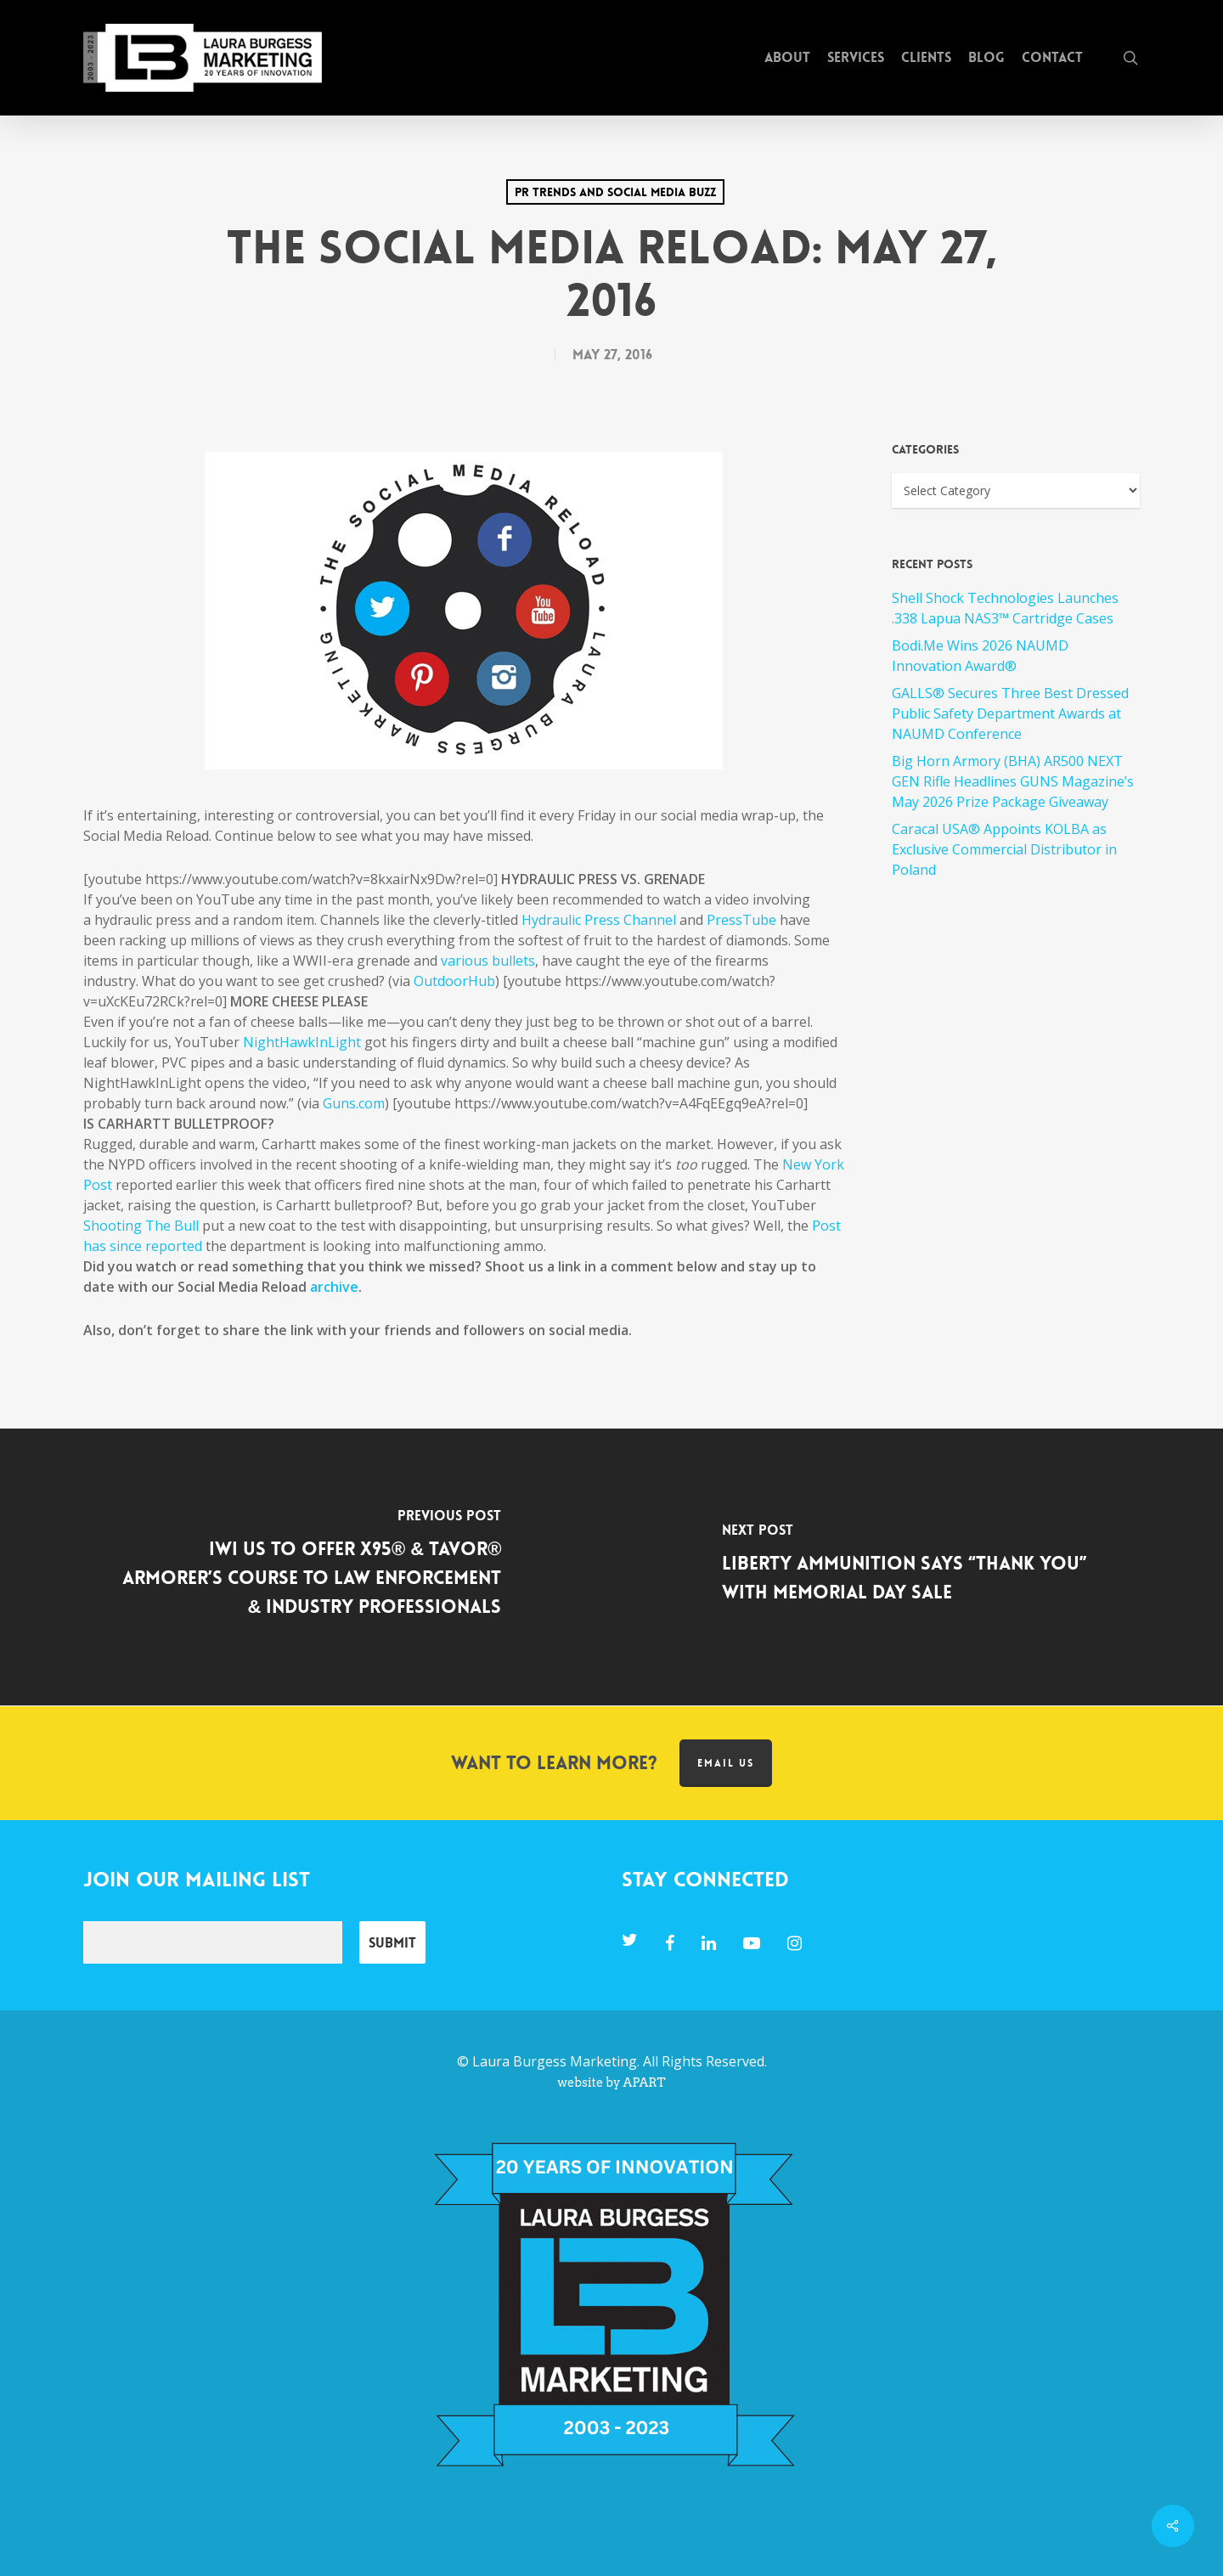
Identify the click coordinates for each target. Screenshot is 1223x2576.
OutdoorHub (454, 981)
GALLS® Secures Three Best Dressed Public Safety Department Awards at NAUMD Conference (1010, 713)
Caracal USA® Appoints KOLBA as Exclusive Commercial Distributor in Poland (1004, 849)
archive (334, 1286)
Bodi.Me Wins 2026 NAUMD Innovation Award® (980, 655)
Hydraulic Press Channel (598, 919)
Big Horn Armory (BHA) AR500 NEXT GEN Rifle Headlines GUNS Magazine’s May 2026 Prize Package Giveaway (1013, 781)
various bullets (488, 960)
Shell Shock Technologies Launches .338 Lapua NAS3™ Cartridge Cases (1005, 608)
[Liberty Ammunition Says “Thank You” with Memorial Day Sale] (917, 1567)
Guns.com (354, 1103)
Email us (725, 1763)
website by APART (611, 2082)
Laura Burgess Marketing (554, 2061)
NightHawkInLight (302, 1042)
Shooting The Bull (141, 1225)
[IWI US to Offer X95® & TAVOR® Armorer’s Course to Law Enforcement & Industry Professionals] (306, 1567)
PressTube (741, 919)
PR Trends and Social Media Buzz (615, 192)
